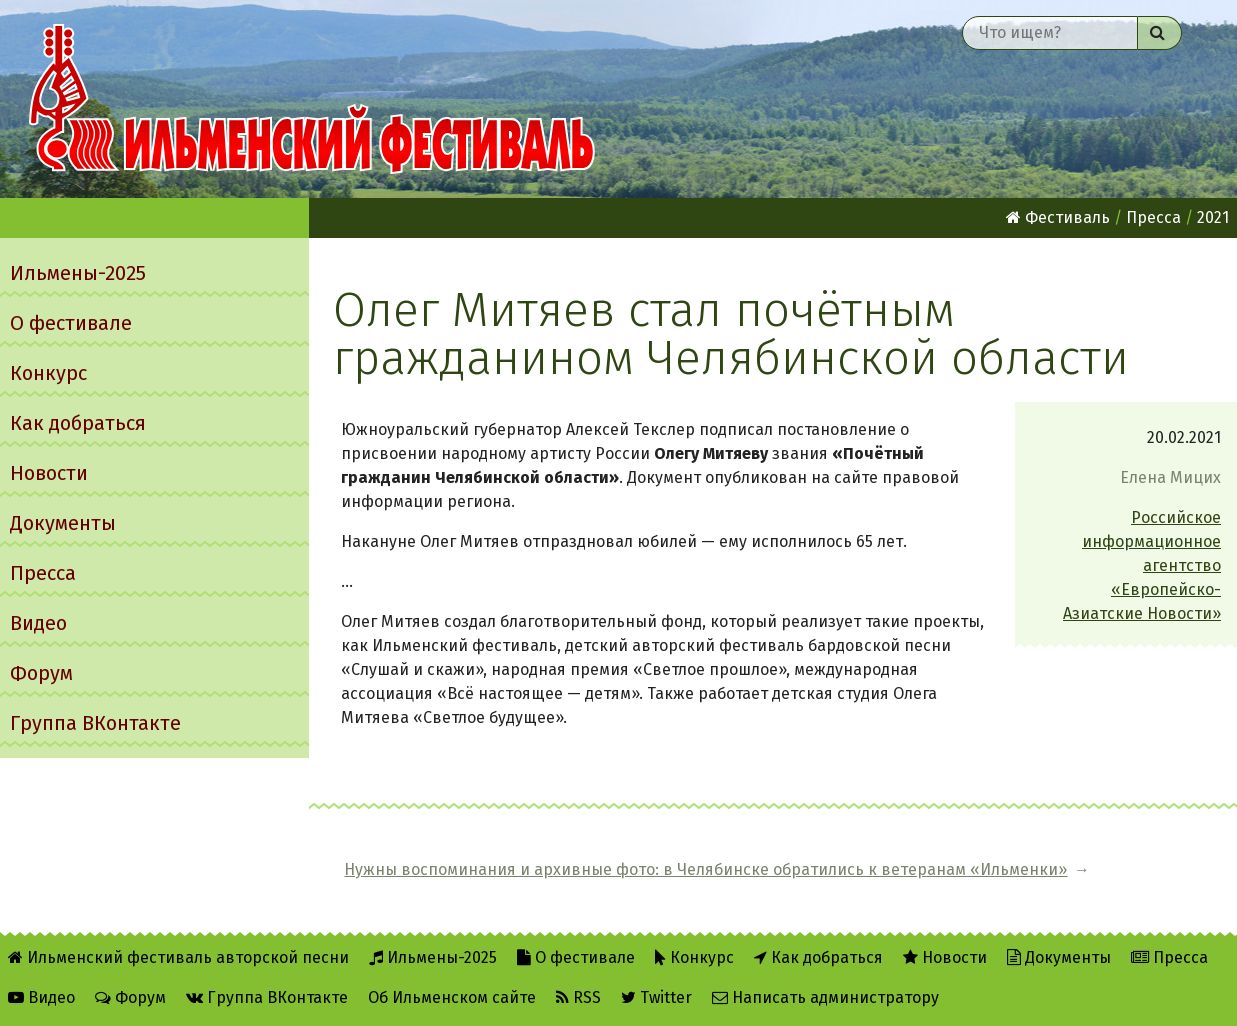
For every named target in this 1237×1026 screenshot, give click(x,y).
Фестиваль (1058, 217)
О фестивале (71, 323)
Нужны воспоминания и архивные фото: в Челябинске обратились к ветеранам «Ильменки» (705, 869)
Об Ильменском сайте (452, 997)
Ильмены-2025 (78, 273)
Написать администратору (825, 997)
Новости (49, 473)
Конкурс (48, 373)
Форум (41, 673)
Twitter (656, 997)
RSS (578, 997)
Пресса (43, 573)
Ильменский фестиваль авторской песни (312, 99)
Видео (38, 623)
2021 (1213, 217)
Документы (63, 523)
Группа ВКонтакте (95, 723)
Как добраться (78, 423)
